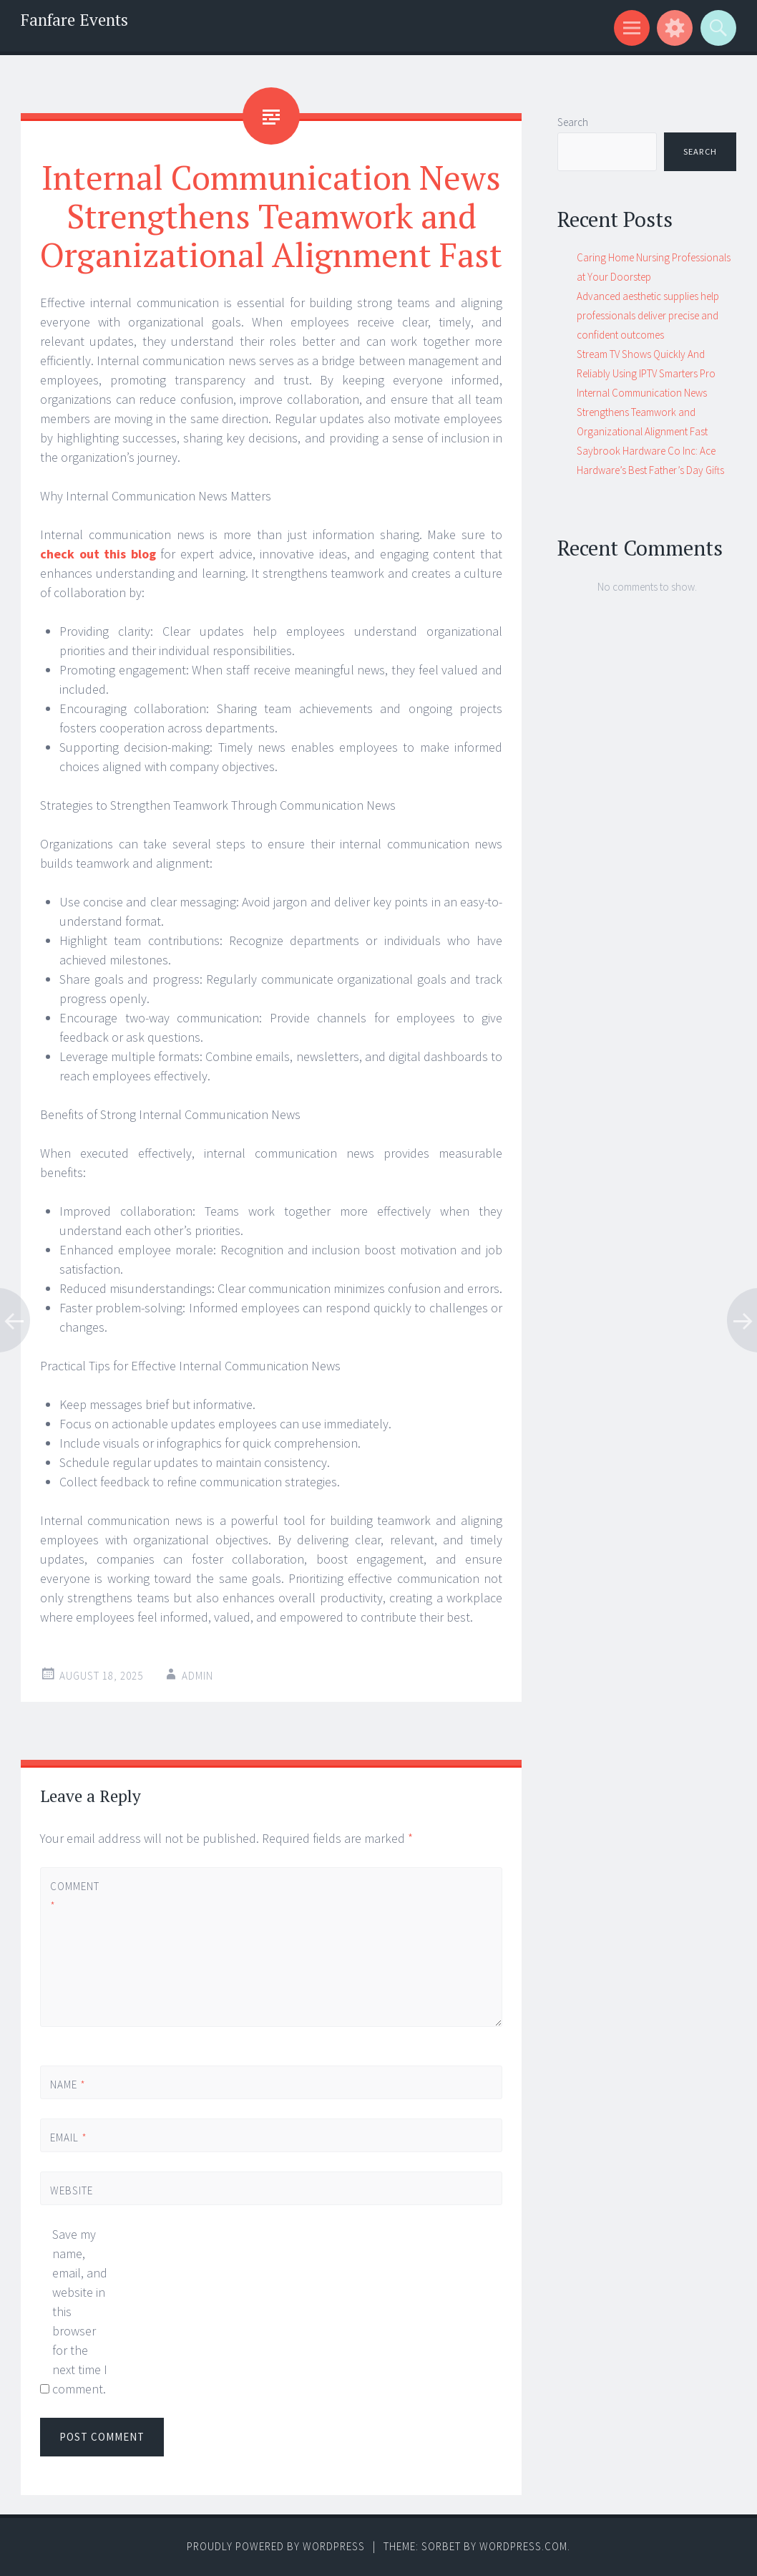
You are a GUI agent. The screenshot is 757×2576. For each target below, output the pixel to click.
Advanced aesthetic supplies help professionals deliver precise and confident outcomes (648, 315)
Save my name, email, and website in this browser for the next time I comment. (79, 2311)
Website (71, 2190)
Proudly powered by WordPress (276, 2546)
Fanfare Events (74, 20)
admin (197, 1675)
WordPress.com (523, 2546)
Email (68, 2137)
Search (572, 122)
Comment (74, 1895)
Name (68, 2084)
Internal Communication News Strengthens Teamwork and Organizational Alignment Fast (642, 412)
